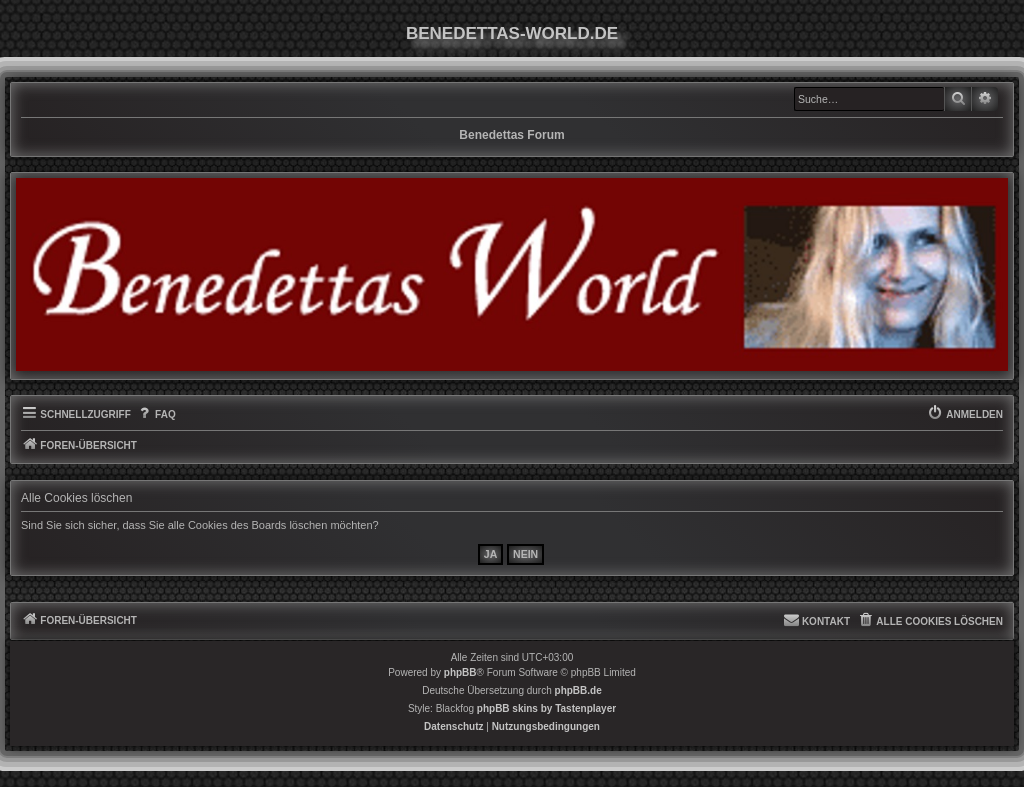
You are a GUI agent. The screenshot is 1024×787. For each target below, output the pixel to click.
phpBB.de (578, 690)
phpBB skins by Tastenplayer (546, 708)
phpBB (460, 672)
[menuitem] (156, 415)
